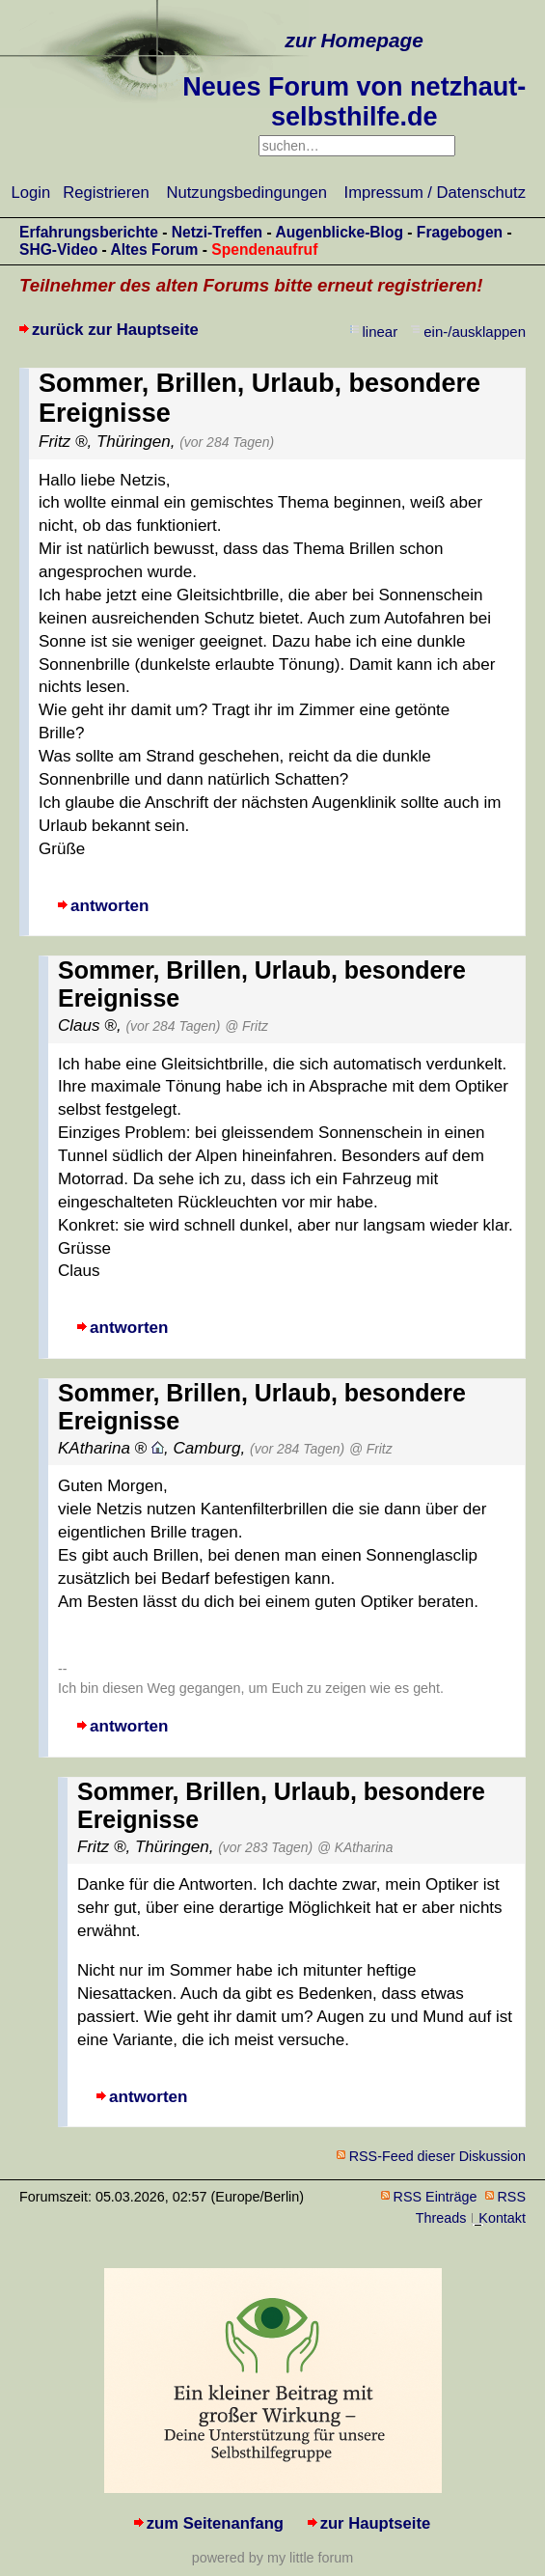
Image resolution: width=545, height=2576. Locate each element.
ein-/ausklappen (474, 331)
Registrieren (106, 192)
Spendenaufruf (264, 249)
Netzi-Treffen (217, 232)
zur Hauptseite (375, 2523)
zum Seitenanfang (215, 2523)
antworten (109, 906)
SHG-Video (58, 249)
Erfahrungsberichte (88, 232)
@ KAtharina (355, 1847)
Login (31, 192)
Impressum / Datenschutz (435, 192)
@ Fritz (246, 1026)
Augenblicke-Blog (339, 232)
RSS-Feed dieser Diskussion (437, 2156)
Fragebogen (460, 232)
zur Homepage (354, 40)
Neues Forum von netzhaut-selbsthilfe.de (354, 101)
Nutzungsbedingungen (247, 192)
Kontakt (502, 2218)
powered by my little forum (272, 2557)
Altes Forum (154, 249)
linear (380, 331)
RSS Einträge (435, 2196)
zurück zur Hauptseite (115, 329)
